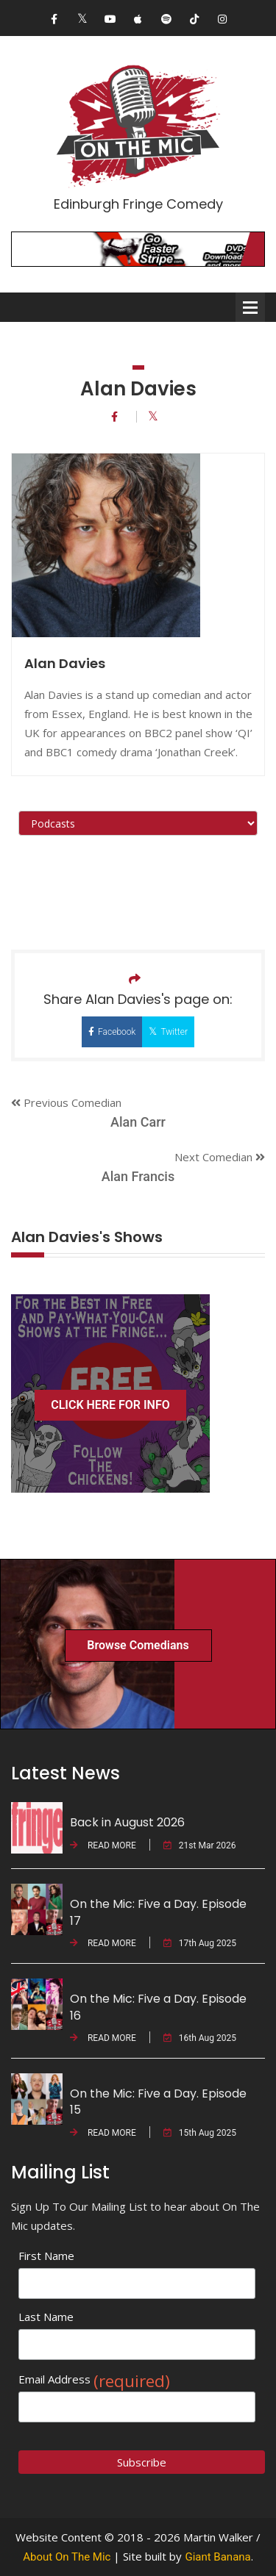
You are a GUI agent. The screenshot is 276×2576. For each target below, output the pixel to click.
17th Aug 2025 (199, 1943)
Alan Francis (138, 1176)
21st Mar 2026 (199, 1845)
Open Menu (250, 307)
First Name (46, 2255)
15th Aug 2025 (199, 2133)
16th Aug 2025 (199, 2038)
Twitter (168, 1031)
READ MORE (103, 1845)
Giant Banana (217, 2557)
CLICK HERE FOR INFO (110, 1405)
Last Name (46, 2316)
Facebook (111, 1032)
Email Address (94, 2379)
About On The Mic (66, 2557)
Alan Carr (138, 1122)
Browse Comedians (137, 1645)
